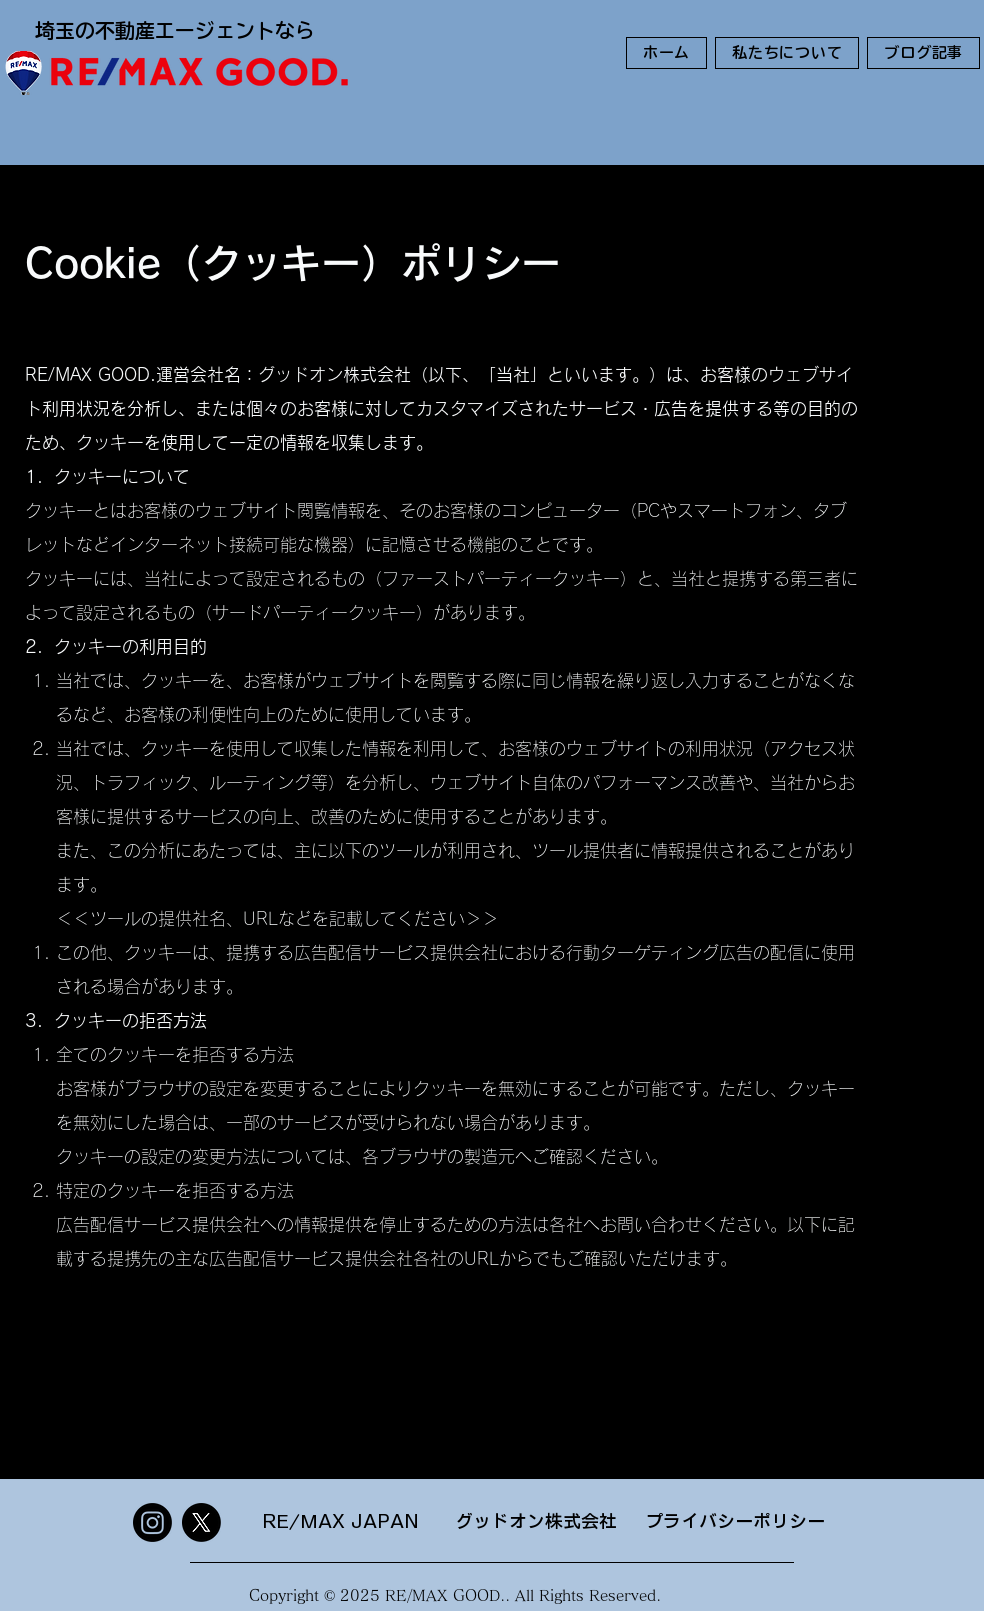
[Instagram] (152, 1522)
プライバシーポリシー (735, 1521)
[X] (201, 1522)
